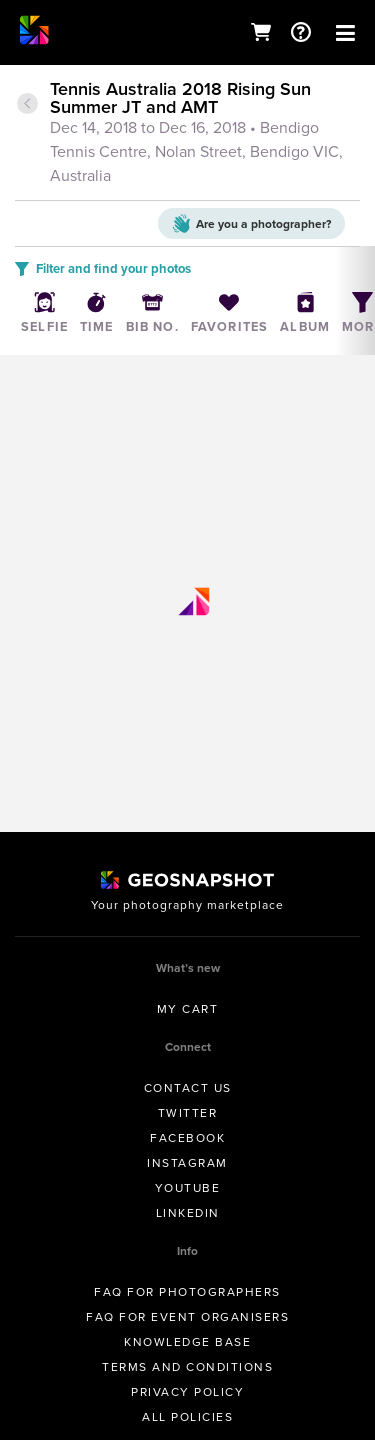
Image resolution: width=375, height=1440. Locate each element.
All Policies (187, 1417)
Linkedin (188, 1213)
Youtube (188, 1188)
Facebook (187, 1138)
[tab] (187, 134)
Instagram (187, 1163)
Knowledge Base (187, 1342)
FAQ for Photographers (187, 1292)
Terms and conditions (187, 1367)
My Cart (188, 1009)
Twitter (188, 1113)
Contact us (188, 1088)
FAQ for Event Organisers (187, 1317)
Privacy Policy (187, 1392)
